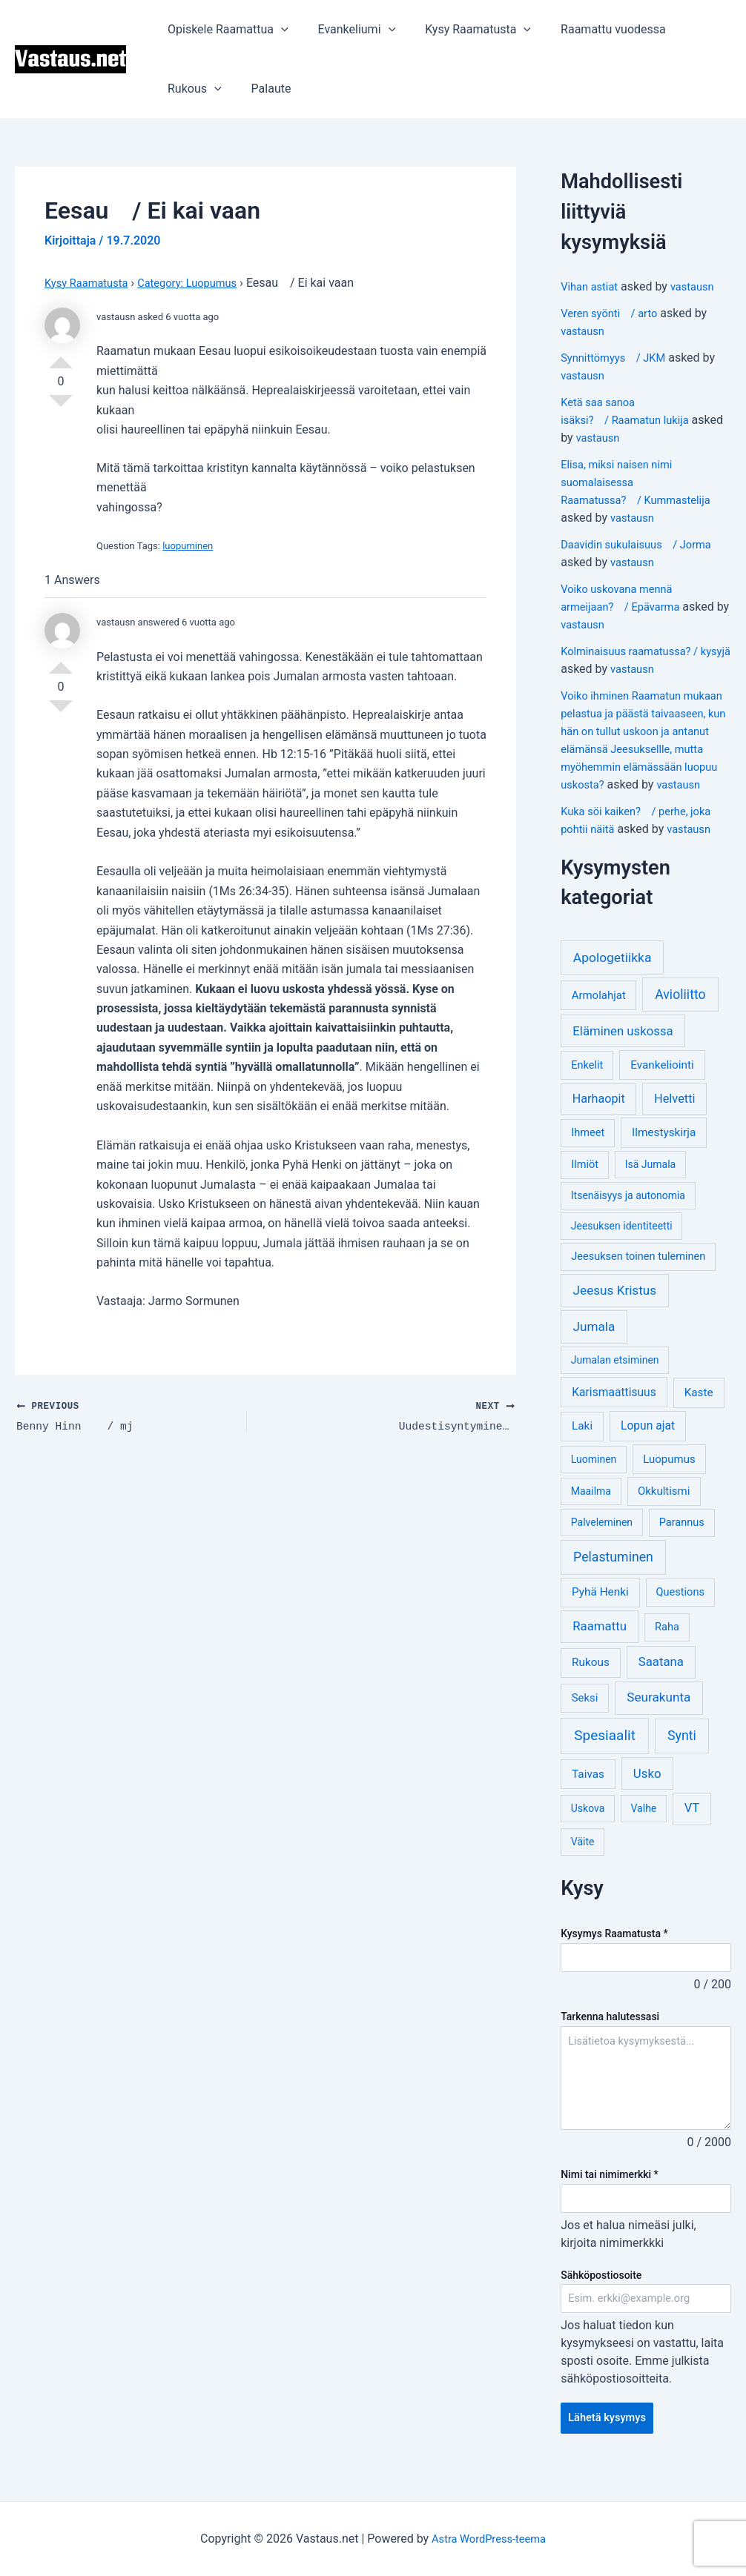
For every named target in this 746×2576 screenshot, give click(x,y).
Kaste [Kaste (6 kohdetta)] (698, 1410)
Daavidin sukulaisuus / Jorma (643, 544)
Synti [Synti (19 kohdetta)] (681, 1753)
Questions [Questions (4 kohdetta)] (680, 1610)
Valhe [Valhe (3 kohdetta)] (644, 1826)
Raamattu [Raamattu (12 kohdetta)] (599, 1643)
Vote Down (61, 407)
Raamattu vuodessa (592, 29)
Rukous (192, 89)
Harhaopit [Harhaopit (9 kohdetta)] (598, 1116)
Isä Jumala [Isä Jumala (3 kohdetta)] (650, 1182)
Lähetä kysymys (610, 2441)
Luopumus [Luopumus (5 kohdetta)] (669, 1477)
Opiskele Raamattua (225, 29)
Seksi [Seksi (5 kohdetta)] (585, 1715)
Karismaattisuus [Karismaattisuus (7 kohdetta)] (614, 1410)
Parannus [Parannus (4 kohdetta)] (681, 1540)
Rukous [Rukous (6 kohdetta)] (591, 1680)
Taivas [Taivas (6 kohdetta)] (588, 1792)
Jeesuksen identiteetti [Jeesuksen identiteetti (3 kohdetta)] (622, 1243)
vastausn (699, 286)
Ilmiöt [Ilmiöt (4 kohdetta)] (584, 1182)
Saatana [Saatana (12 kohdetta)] (661, 1679)
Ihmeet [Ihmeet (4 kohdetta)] (587, 1150)
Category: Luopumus (199, 283)
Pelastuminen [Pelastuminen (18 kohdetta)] (613, 1574)
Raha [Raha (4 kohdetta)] (667, 1645)
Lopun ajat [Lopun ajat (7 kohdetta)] (648, 1443)
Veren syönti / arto (614, 313)
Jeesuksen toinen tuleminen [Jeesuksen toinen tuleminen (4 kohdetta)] (638, 1274)
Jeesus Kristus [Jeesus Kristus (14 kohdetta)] (615, 1308)
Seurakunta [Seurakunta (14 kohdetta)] (658, 1714)
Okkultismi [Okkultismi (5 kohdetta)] (664, 1509)
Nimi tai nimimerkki (609, 2194)
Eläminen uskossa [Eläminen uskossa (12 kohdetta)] (622, 1048)
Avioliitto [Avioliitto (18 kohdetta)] (680, 1012)
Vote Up (61, 356)
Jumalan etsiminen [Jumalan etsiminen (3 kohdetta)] (615, 1378)
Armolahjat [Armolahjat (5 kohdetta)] (599, 1013)
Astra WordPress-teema (489, 2539)
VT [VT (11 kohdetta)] (691, 1826)
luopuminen (187, 545)
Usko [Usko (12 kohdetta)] (647, 1791)
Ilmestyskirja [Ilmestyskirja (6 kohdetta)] (664, 1150)
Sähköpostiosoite (601, 2295)
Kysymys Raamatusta (614, 1951)
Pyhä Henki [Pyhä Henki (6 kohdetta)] (600, 1609)
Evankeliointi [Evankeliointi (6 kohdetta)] (662, 1082)
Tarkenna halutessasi (610, 2036)
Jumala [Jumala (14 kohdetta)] (594, 1344)
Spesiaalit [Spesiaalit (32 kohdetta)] (605, 1753)
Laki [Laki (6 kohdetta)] (582, 1443)
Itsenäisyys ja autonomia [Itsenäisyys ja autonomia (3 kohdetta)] (628, 1213)
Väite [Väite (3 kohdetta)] (583, 1859)
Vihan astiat (592, 286)
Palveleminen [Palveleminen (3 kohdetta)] (602, 1540)
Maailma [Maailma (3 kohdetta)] (591, 1509)
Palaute (262, 89)
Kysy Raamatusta (463, 29)
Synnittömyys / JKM (618, 358)
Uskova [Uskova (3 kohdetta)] (588, 1826)
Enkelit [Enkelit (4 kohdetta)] (587, 1083)
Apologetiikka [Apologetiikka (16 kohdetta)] (612, 975)
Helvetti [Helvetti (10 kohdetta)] (675, 1116)
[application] (278, 29)
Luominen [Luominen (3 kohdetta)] (594, 1477)
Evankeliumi (348, 29)
